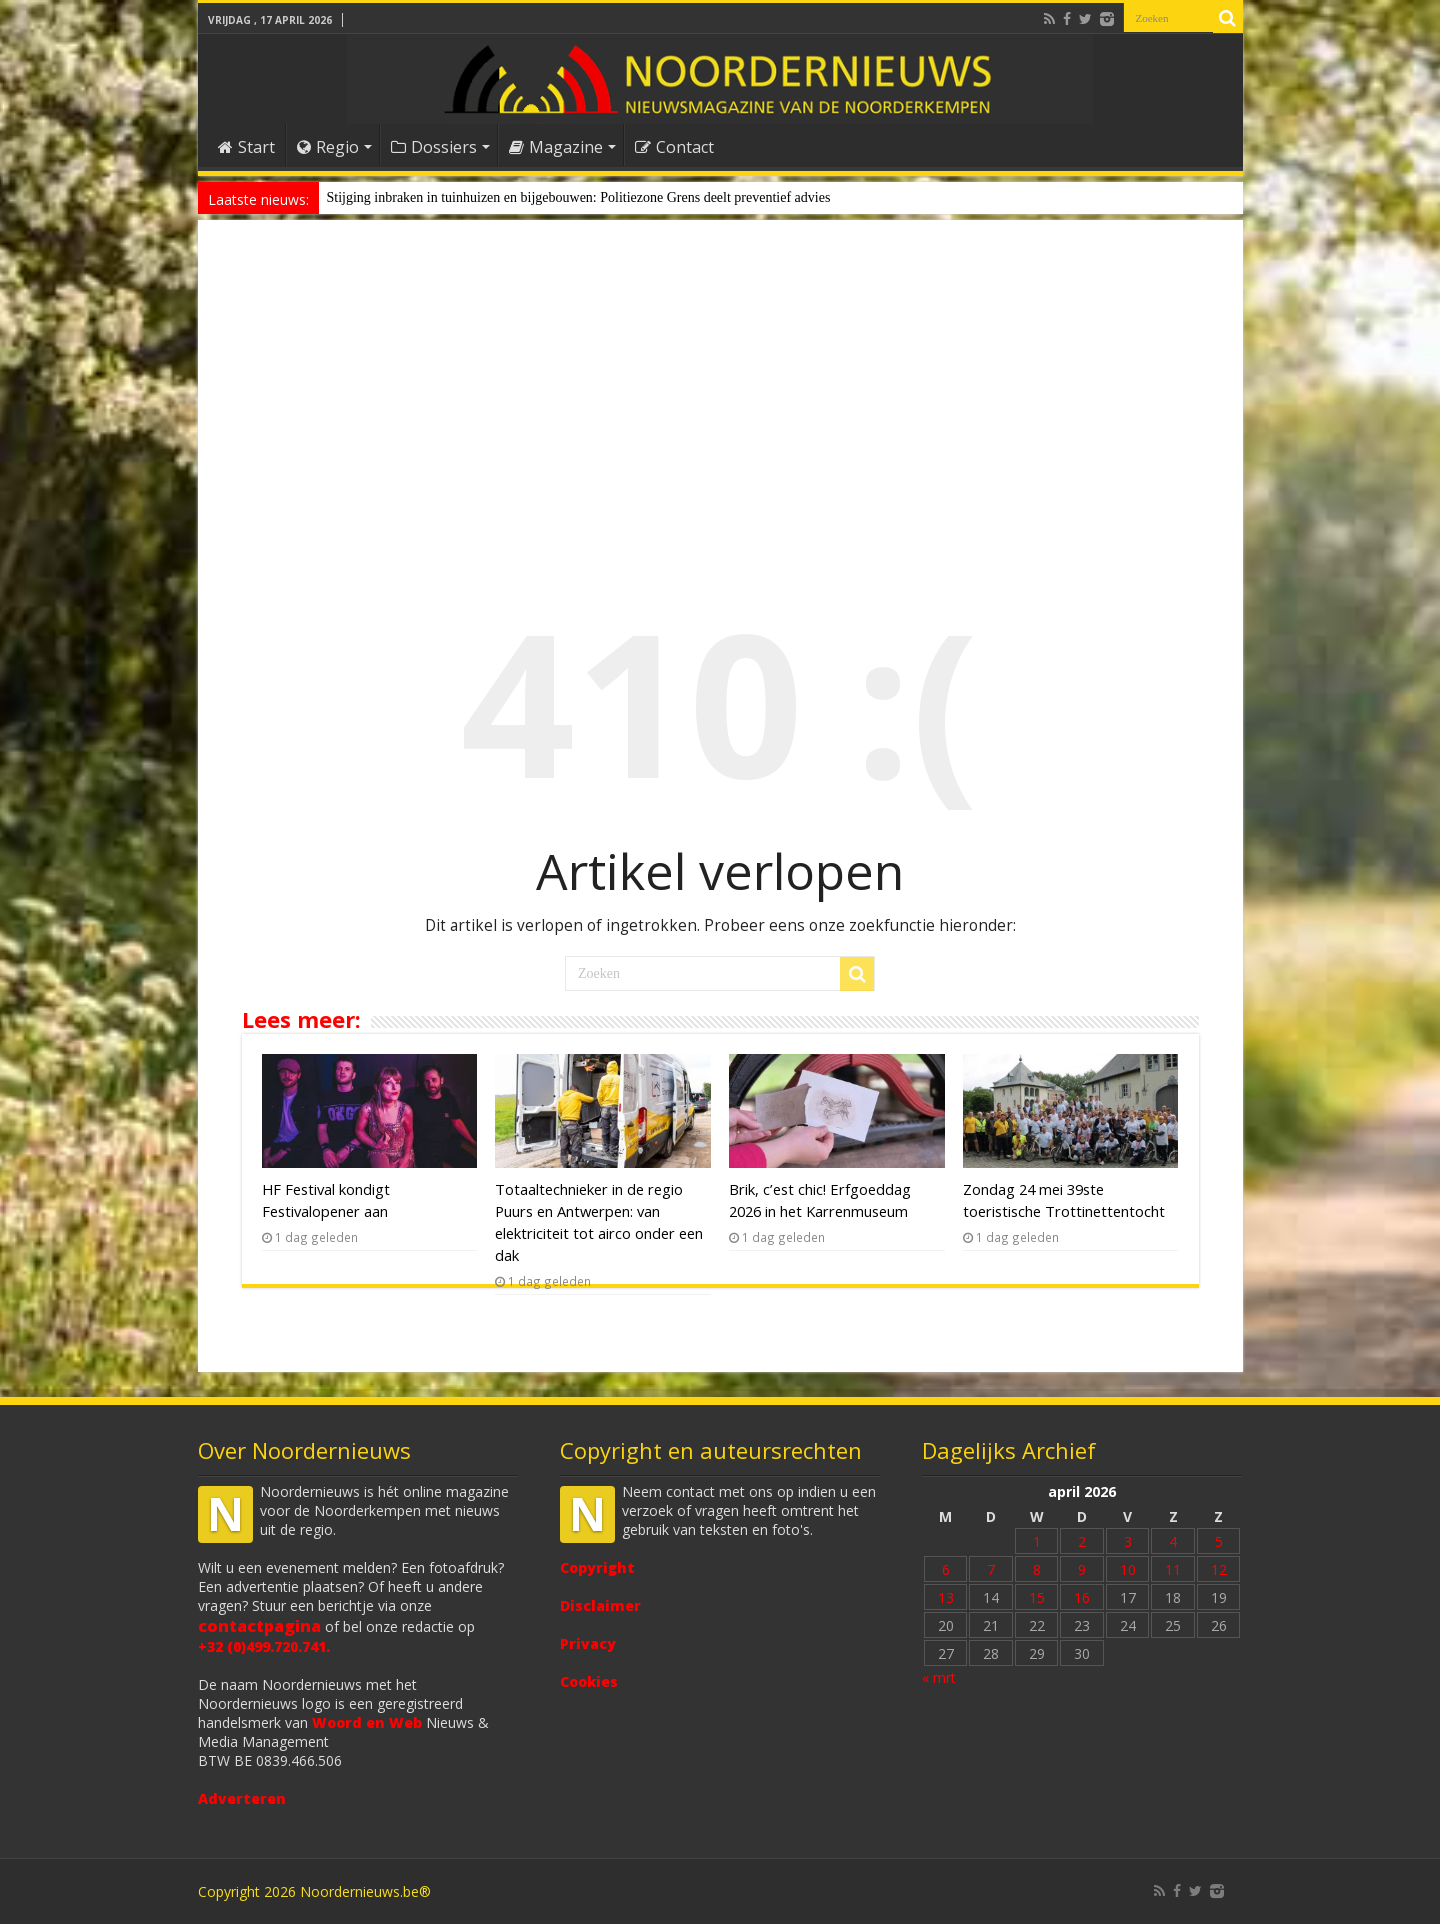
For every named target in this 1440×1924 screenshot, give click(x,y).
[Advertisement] (720, 394)
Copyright (597, 1567)
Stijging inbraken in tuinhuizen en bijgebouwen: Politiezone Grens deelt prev (543, 197)
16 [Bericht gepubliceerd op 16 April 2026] (1082, 1597)
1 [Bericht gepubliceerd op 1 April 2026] (1037, 1541)
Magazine (556, 147)
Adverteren (242, 1798)
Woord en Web (367, 1722)
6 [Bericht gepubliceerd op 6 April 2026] (946, 1569)
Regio (328, 147)
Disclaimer (600, 1605)
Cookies (589, 1681)
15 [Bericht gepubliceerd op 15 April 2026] (1037, 1597)
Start (246, 147)
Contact (674, 147)
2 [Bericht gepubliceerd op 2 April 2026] (1082, 1541)
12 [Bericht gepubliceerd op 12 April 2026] (1219, 1569)
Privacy (588, 1643)
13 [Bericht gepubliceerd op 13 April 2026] (946, 1597)
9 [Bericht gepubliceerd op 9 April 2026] (1082, 1569)
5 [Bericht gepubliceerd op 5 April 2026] (1219, 1541)
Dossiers (434, 147)
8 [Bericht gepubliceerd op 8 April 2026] (1037, 1569)
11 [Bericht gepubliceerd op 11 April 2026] (1173, 1569)
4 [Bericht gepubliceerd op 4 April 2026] (1173, 1541)
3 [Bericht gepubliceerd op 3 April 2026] (1128, 1541)
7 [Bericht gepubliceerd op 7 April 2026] (991, 1569)
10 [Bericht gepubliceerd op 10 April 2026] (1128, 1569)
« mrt (939, 1677)
